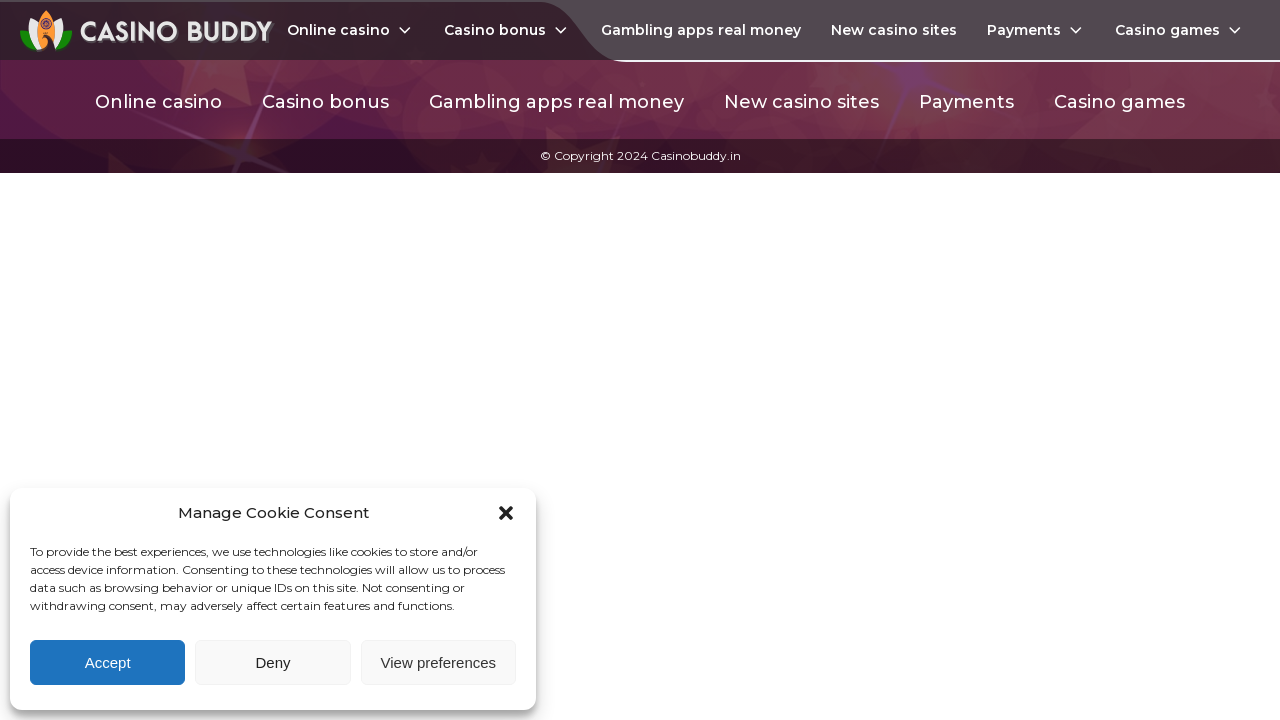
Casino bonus (507, 30)
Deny (272, 662)
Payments (1036, 30)
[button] (506, 513)
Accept (108, 662)
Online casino (351, 30)
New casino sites (894, 30)
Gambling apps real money (701, 30)
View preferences (439, 662)
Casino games (1180, 30)
